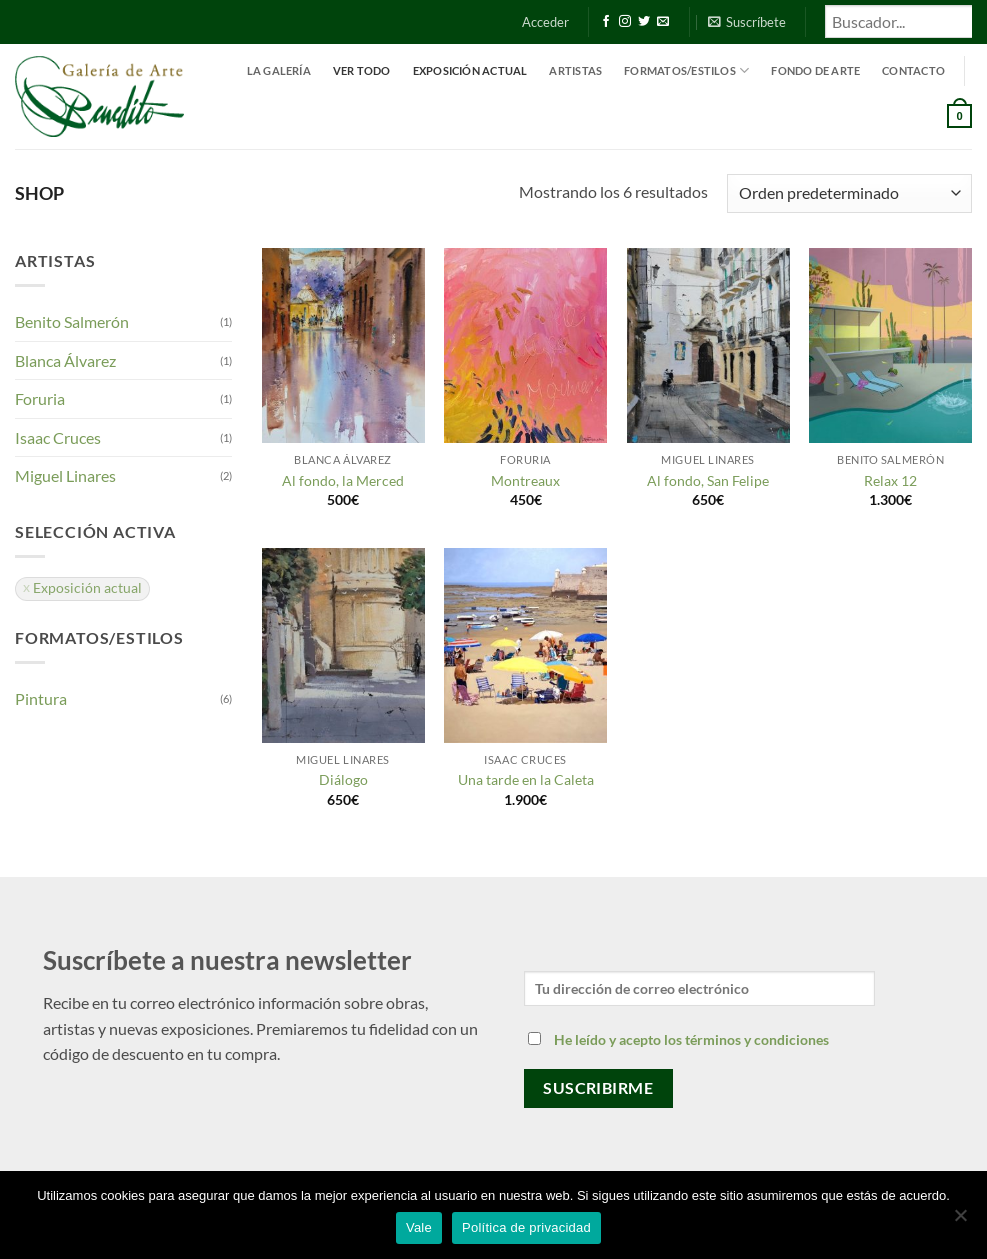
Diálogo (343, 779)
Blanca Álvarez (65, 360)
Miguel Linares (65, 475)
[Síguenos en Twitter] (644, 22)
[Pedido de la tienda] (849, 193)
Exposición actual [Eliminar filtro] (87, 588)
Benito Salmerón (72, 321)
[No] (960, 1221)
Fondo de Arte (815, 70)
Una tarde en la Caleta (526, 779)
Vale (419, 1227)
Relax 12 (890, 480)
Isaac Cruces (58, 437)
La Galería (279, 70)
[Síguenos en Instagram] (625, 22)
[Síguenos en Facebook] (606, 22)
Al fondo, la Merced (343, 480)
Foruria (40, 398)
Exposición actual (470, 70)
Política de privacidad (526, 1227)
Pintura (41, 698)
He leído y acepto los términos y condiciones (691, 1039)
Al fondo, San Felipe (708, 480)
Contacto (913, 70)
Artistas (575, 70)
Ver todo (362, 70)
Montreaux (525, 480)
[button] (545, 22)
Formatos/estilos (686, 70)
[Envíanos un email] (663, 22)
